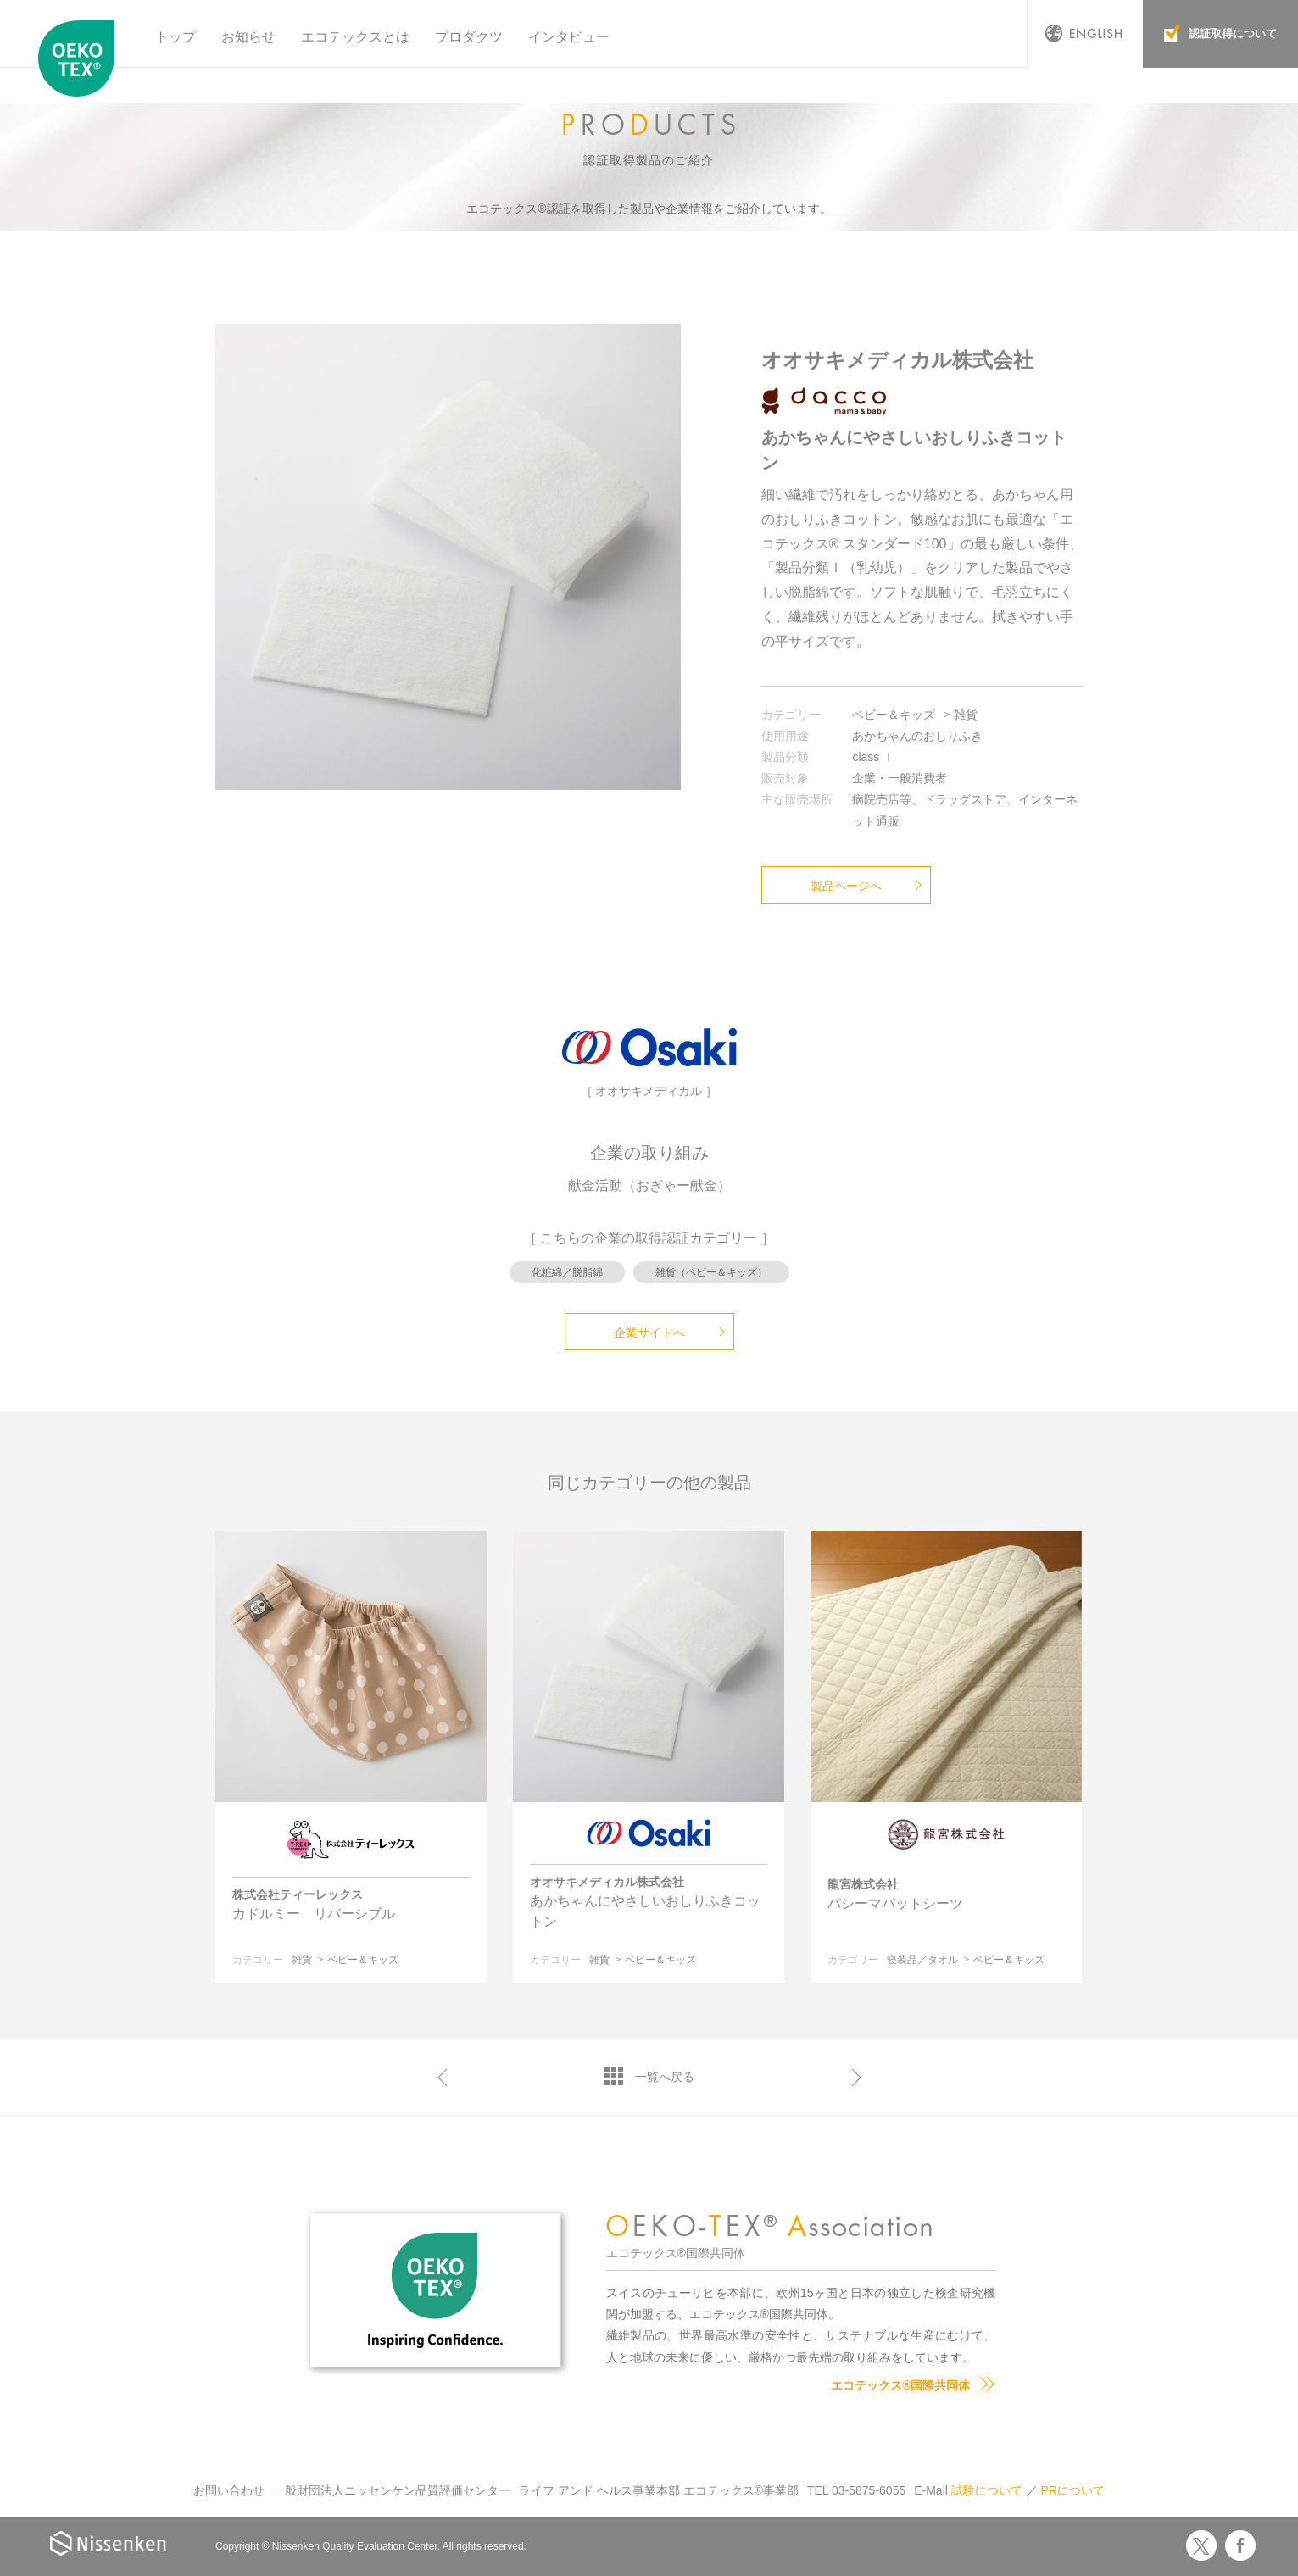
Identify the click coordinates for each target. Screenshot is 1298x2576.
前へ (442, 2077)
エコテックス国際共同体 (80, 58)
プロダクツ (469, 37)
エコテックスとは (355, 37)
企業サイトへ (649, 1332)
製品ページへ (846, 886)
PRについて (1073, 2490)
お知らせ (248, 37)
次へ (856, 2077)
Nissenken (108, 2543)
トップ (175, 37)
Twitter (1201, 2545)
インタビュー (569, 37)
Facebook (1240, 2545)
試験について (986, 2490)
